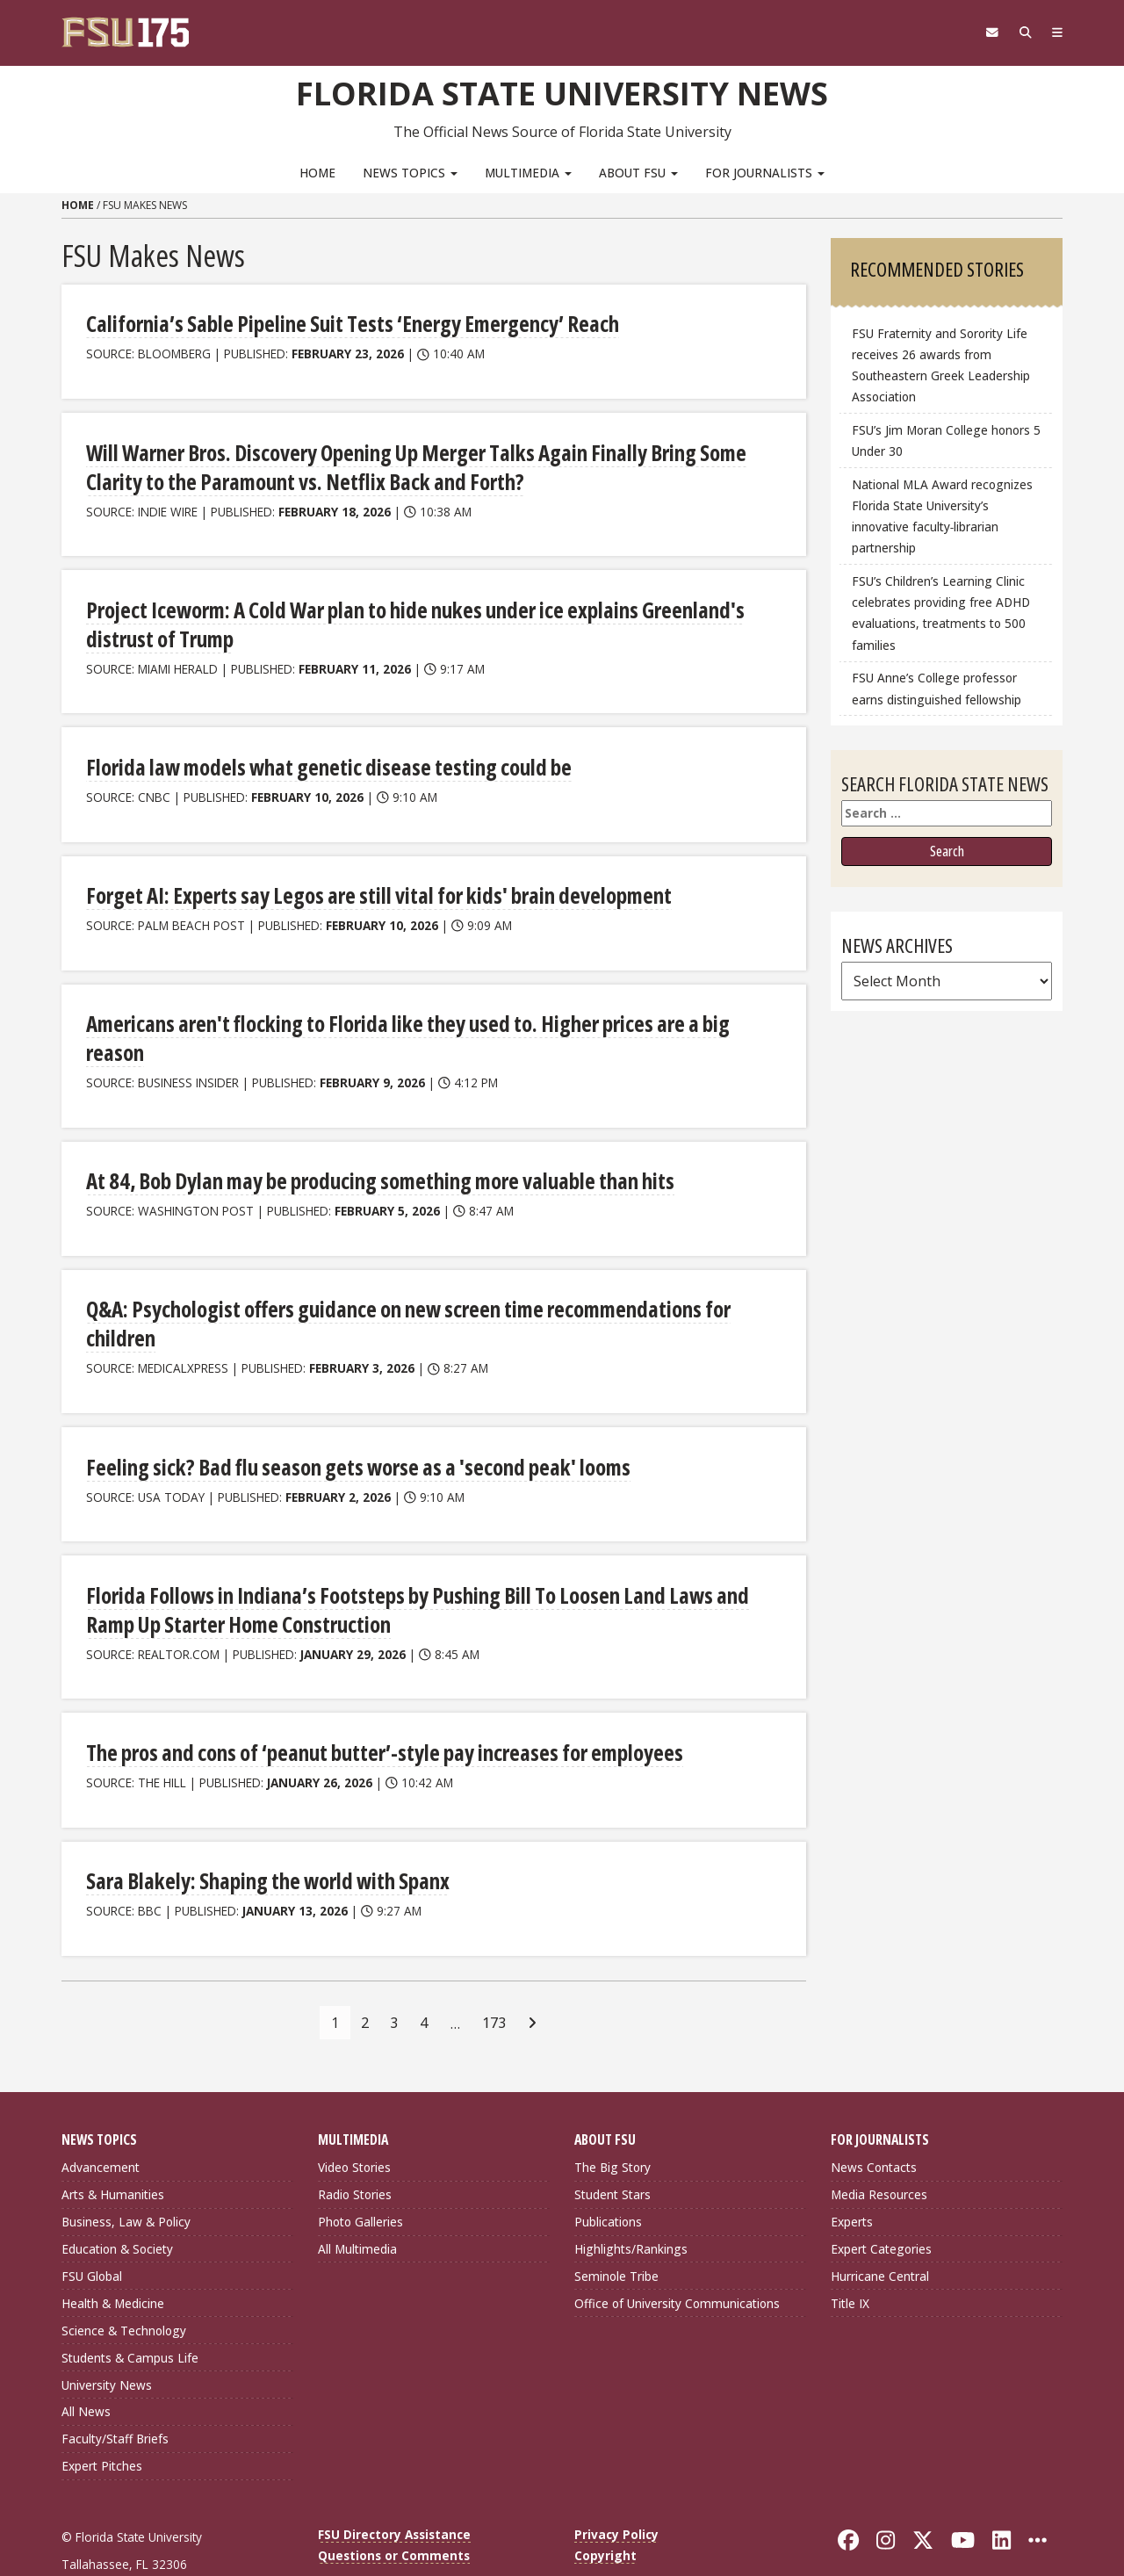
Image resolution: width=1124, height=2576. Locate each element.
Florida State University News (562, 92)
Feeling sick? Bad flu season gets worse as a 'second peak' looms (349, 1426)
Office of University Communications (677, 2259)
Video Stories (354, 2124)
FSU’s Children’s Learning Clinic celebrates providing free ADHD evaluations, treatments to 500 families (941, 613)
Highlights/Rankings (631, 2205)
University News (106, 2341)
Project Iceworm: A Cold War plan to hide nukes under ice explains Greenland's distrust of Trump (405, 619)
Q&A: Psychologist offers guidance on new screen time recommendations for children (399, 1285)
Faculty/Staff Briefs (115, 2395)
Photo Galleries (360, 2178)
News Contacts (874, 2124)
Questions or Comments (394, 2512)
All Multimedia (357, 2205)
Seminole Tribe (616, 2233)
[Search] (1021, 32)
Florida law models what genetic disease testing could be (320, 761)
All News (86, 2368)
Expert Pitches (101, 2422)
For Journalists (765, 171)
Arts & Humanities (112, 2151)
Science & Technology (123, 2286)
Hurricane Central (880, 2233)
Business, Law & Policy (126, 2178)
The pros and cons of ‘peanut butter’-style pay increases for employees (378, 1710)
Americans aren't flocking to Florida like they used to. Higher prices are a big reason (428, 1016)
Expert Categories (881, 2205)
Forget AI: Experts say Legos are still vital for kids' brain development (371, 889)
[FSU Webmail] (985, 32)
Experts (852, 2178)
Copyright (605, 2512)
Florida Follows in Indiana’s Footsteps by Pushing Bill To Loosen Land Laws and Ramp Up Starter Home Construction (409, 1568)
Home (317, 171)
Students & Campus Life (129, 2313)
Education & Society (117, 2205)
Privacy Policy (616, 2491)
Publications (608, 2178)
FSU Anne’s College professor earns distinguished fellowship (936, 688)
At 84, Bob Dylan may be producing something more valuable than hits (373, 1143)
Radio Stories (355, 2151)
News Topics (410, 171)
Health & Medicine (112, 2259)
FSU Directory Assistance (394, 2491)
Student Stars (612, 2151)
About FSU (638, 171)
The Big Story (612, 2124)
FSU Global (91, 2233)
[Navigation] (1056, 32)
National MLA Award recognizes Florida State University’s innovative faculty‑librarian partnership (942, 516)
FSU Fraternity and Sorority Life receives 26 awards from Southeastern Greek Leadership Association (941, 365)
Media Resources (879, 2151)
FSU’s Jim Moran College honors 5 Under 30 (946, 440)
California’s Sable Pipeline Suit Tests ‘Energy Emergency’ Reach (346, 322)
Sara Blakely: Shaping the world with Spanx (262, 1837)
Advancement (100, 2124)
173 (494, 1978)
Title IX (850, 2259)
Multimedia (528, 171)
